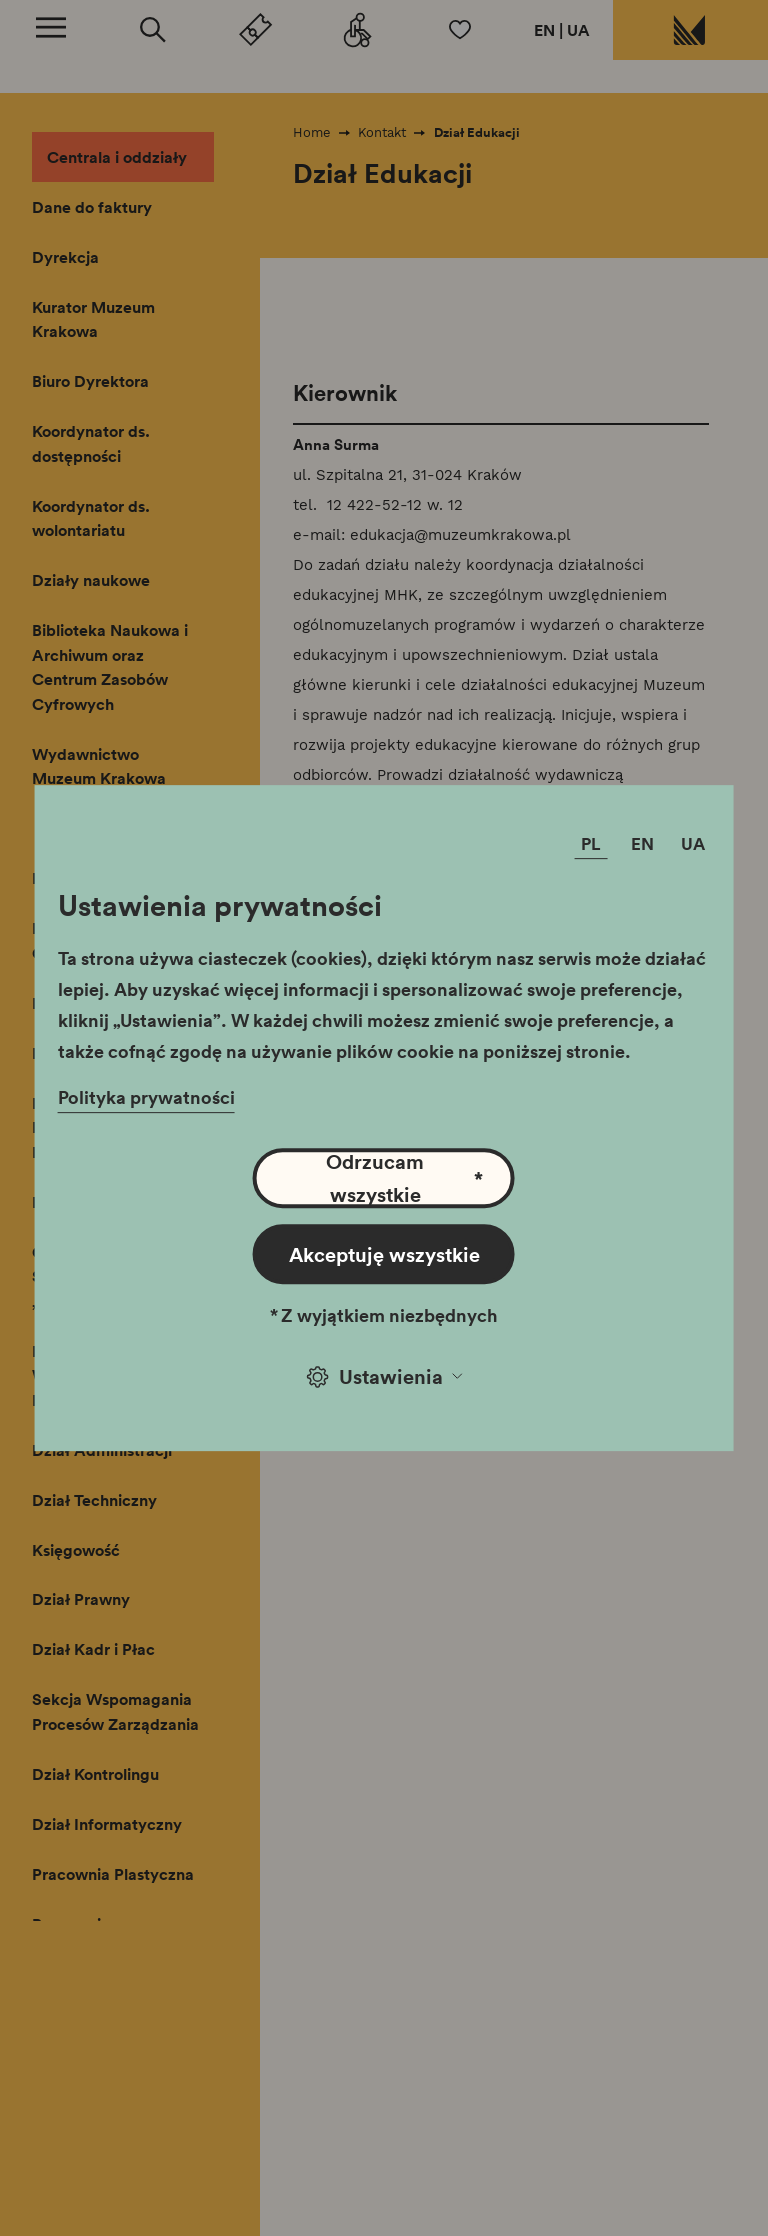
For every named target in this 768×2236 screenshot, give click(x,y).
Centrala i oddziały (117, 157)
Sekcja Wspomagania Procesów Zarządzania (115, 1711)
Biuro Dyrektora (90, 381)
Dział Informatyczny (107, 1824)
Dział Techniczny (94, 1500)
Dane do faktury (92, 207)
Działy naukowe (91, 580)
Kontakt (382, 132)
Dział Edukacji (477, 132)
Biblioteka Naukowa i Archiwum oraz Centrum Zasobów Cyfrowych (110, 667)
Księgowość (76, 1550)
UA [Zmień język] (693, 844)
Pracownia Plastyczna (113, 1874)
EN (544, 30)
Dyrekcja (65, 257)
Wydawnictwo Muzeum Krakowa (99, 766)
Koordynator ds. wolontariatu (91, 518)
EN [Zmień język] (642, 844)
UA (578, 30)
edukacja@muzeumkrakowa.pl (460, 535)
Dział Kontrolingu (95, 1774)
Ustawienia (384, 1376)
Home (312, 132)
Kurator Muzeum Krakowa (93, 319)
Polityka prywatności (146, 1097)
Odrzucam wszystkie (404, 1178)
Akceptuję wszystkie (384, 1254)
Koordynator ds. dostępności (91, 443)
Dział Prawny (81, 1599)
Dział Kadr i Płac (93, 1649)
